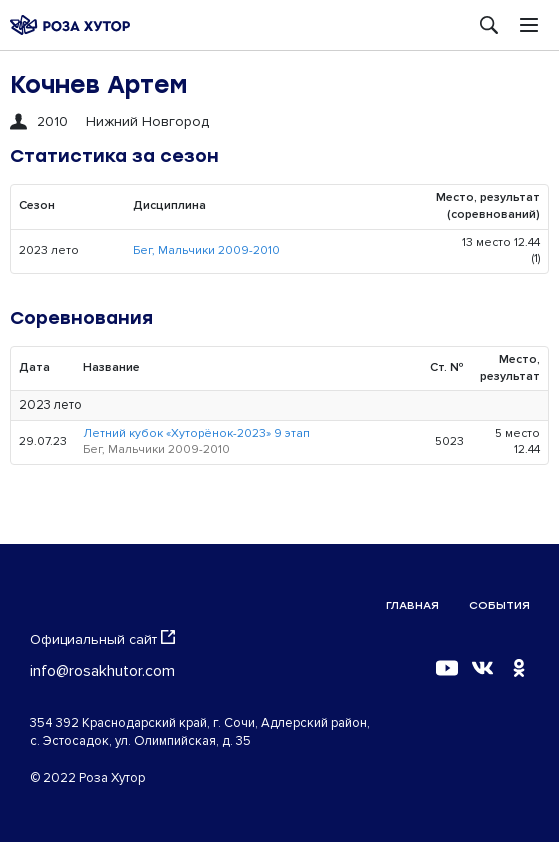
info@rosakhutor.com (102, 671)
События (499, 605)
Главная (412, 605)
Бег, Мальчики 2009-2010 (206, 250)
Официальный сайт (102, 639)
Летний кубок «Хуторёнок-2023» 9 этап (196, 433)
